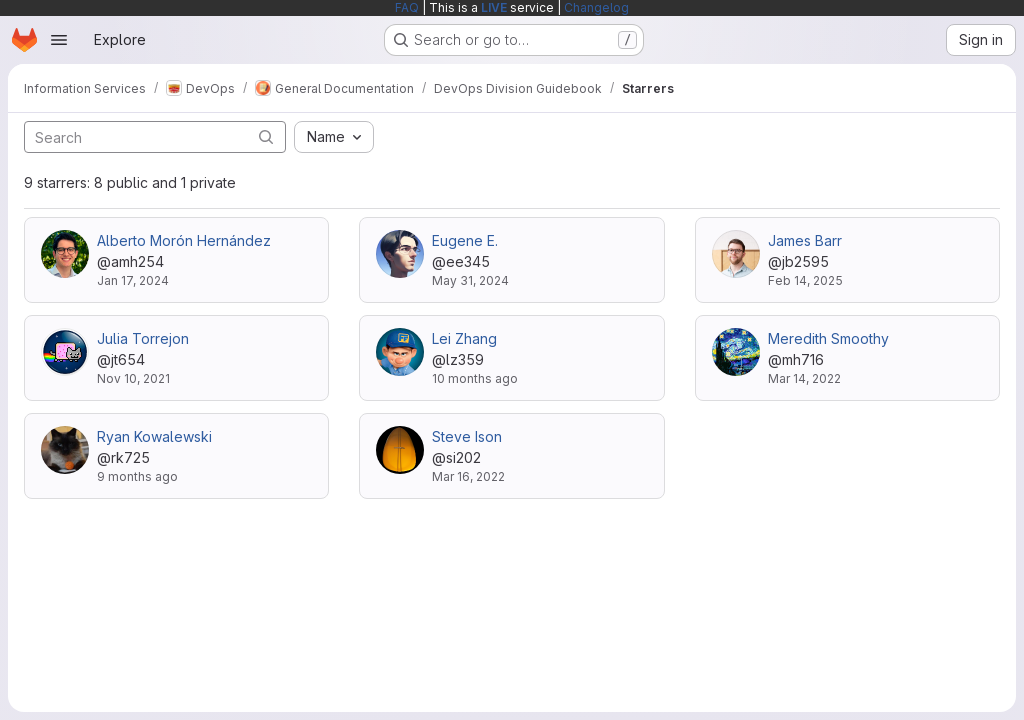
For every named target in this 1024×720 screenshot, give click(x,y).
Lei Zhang (464, 338)
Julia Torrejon (143, 338)
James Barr (805, 240)
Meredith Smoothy (828, 338)
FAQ (407, 7)
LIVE (494, 7)
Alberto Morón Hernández (184, 240)
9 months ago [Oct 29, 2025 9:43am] (137, 476)
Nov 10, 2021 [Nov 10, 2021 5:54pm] (133, 378)
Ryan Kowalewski (154, 436)
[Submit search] (266, 136)
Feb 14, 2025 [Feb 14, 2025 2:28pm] (805, 280)
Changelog (596, 7)
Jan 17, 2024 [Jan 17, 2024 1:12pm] (133, 280)
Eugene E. (465, 240)
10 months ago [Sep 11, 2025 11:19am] (475, 378)
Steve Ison (467, 436)
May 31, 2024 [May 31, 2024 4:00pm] (470, 280)
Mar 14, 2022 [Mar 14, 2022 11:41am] (804, 378)
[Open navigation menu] (59, 40)
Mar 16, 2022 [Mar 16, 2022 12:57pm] (468, 476)
